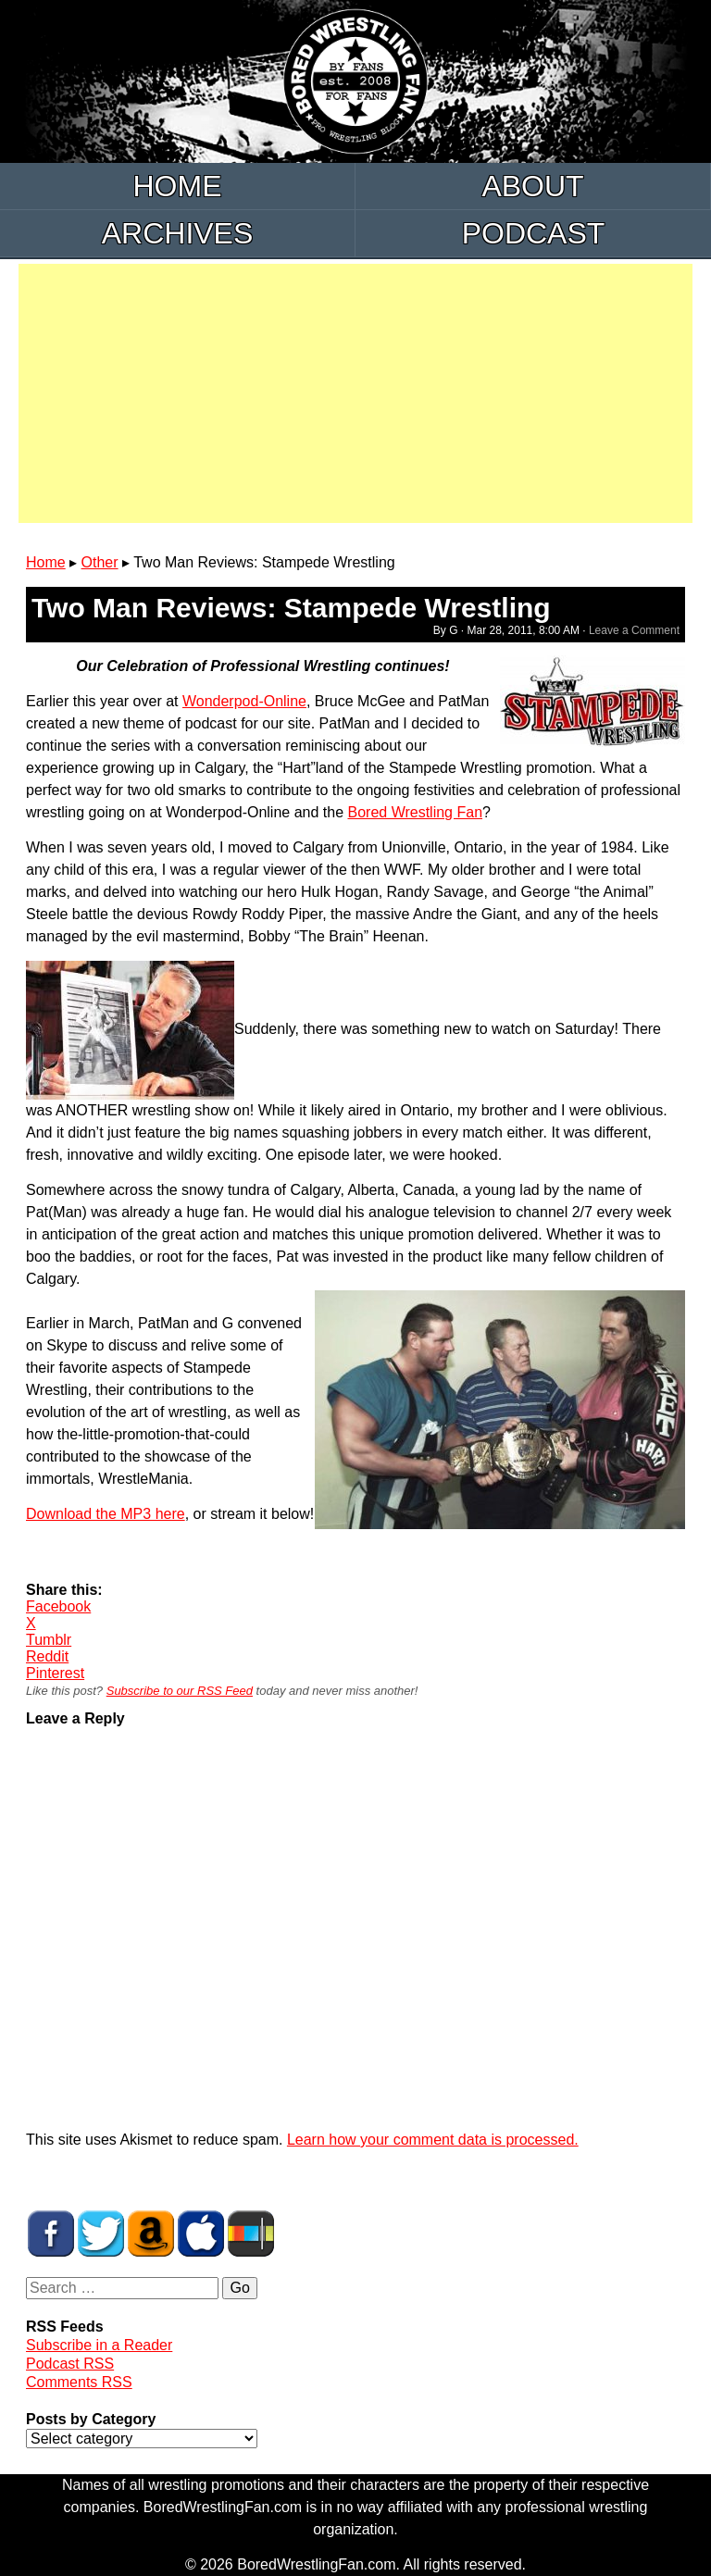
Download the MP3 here (105, 1514)
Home (177, 186)
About (532, 186)
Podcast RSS (70, 2363)
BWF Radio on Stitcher (251, 2233)
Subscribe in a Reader (99, 2345)
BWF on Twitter (101, 2233)
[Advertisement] (355, 393)
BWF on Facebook (51, 2233)
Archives (178, 233)
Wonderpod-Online (244, 701)
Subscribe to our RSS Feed (179, 1691)
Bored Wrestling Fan (414, 812)
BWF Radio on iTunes (201, 2233)
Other (99, 562)
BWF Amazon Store (151, 2233)
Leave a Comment (634, 630)
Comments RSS (79, 2382)
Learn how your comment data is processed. (433, 2139)
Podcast (533, 233)
